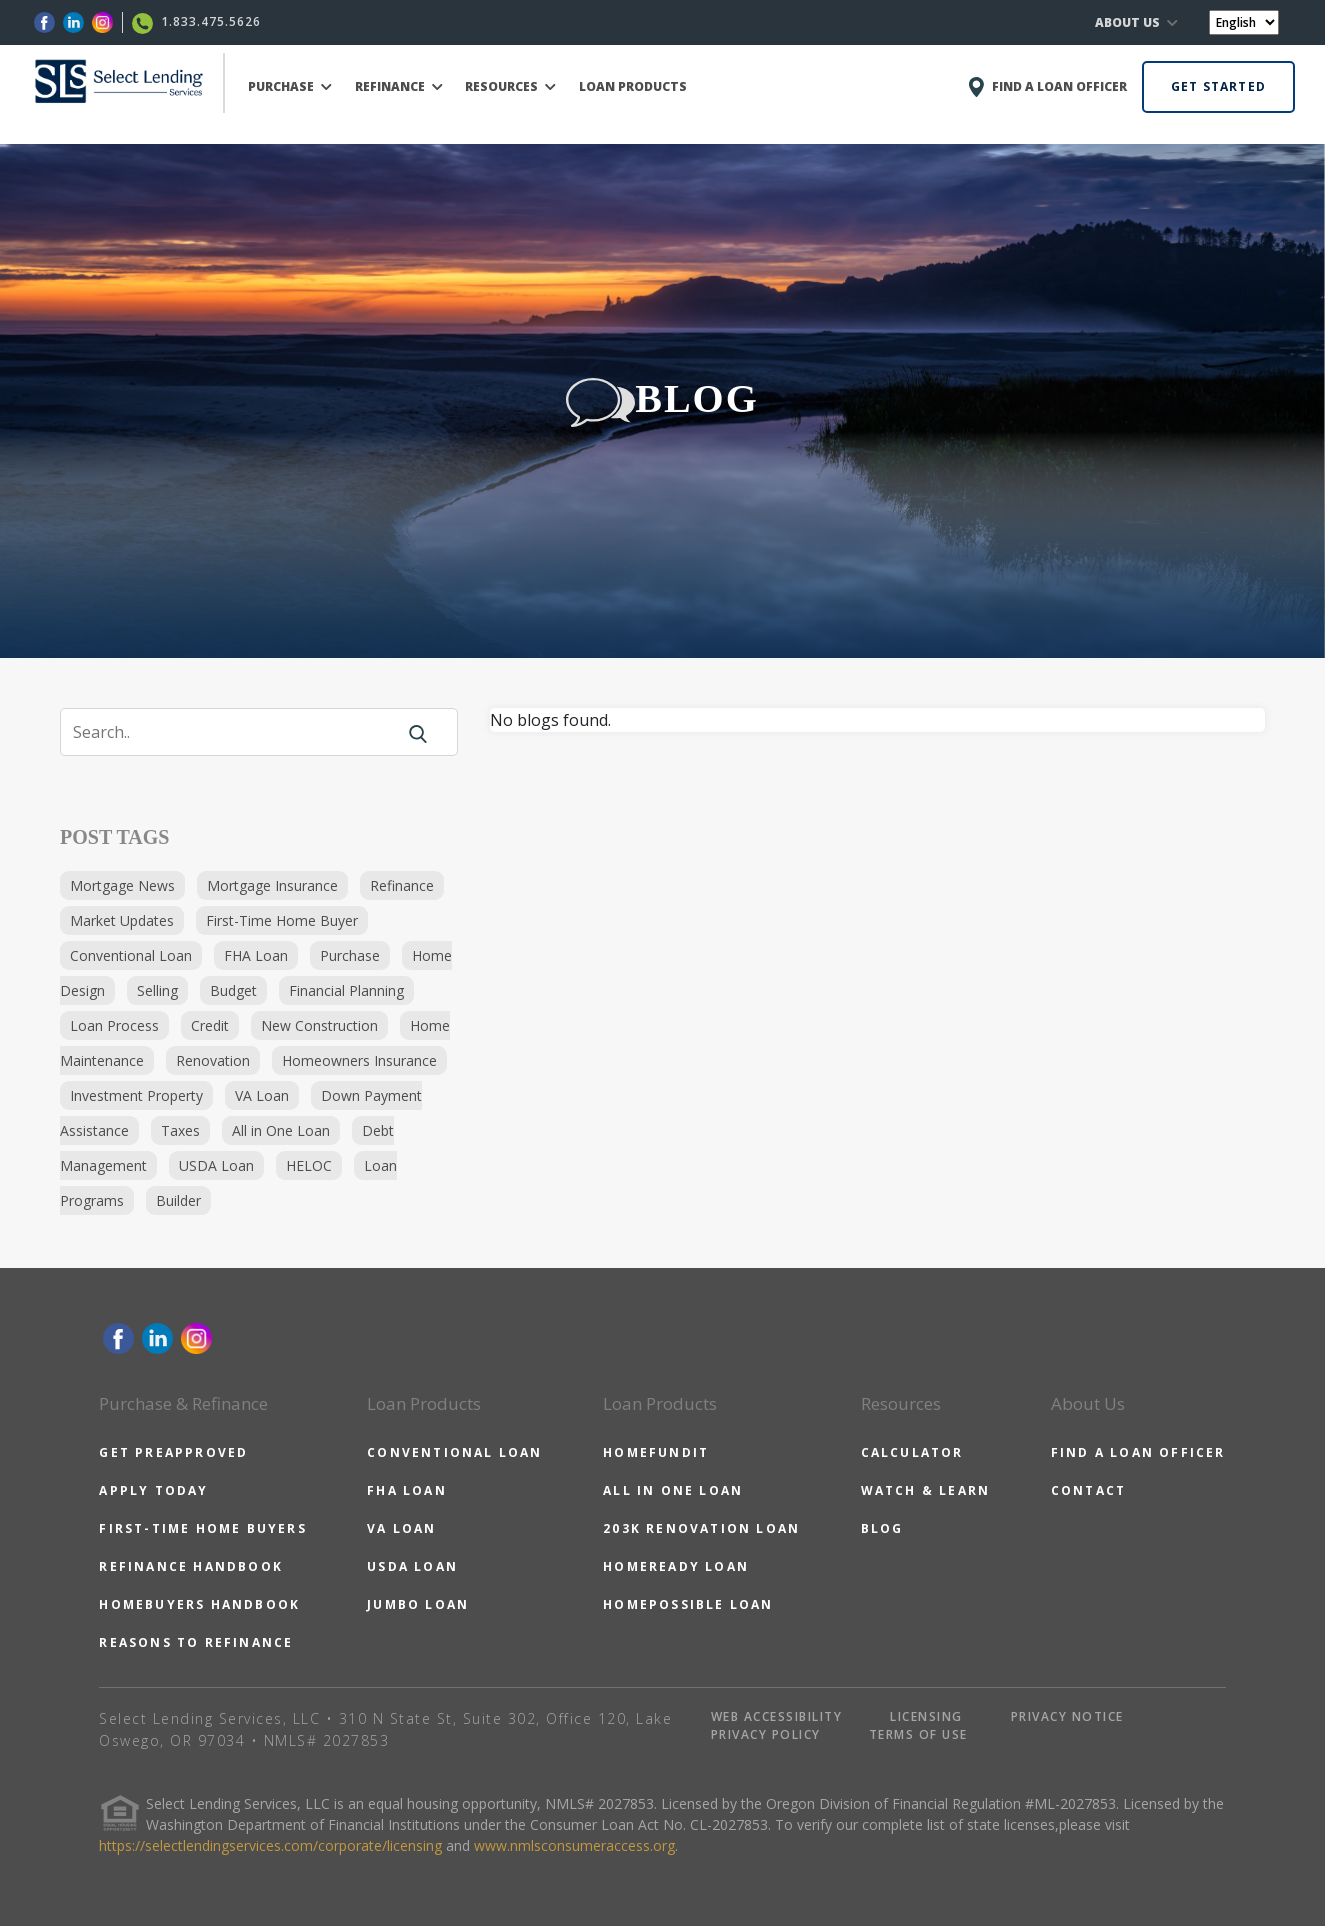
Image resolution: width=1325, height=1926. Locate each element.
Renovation (213, 1060)
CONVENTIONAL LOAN (454, 1452)
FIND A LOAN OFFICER (1138, 1452)
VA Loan (262, 1095)
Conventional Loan (131, 955)
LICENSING (926, 1716)
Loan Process (114, 1025)
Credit (210, 1025)
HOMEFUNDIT (656, 1452)
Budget (233, 990)
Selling (157, 990)
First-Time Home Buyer (282, 920)
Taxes (180, 1130)
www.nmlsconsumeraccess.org (574, 1845)
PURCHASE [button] (290, 86)
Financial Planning (346, 990)
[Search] (240, 732)
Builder (178, 1200)
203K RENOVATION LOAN (701, 1528)
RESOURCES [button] (510, 86)
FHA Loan (256, 955)
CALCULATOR (912, 1452)
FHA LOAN (407, 1490)
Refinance (402, 885)
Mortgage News (122, 885)
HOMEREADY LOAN (676, 1566)
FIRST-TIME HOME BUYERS (202, 1528)
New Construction (319, 1025)
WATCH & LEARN (926, 1490)
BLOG (882, 1528)
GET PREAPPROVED (173, 1452)
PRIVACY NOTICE (1067, 1716)
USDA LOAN (412, 1566)
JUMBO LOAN (418, 1604)
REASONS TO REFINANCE (196, 1642)
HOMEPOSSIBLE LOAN (688, 1604)
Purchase (350, 955)
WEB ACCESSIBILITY (777, 1716)
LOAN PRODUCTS (633, 86)
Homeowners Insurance (359, 1060)
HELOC (309, 1165)
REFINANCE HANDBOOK (191, 1566)
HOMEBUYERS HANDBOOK (199, 1604)
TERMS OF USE (918, 1734)
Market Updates (122, 920)
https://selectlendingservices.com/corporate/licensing (270, 1845)
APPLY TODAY (153, 1490)
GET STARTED (1218, 86)
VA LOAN (401, 1528)
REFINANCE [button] (399, 86)
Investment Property (136, 1095)
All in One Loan (281, 1130)
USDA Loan (216, 1165)
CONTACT (1088, 1490)
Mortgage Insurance (272, 885)
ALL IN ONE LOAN (673, 1490)
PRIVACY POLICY (766, 1734)
